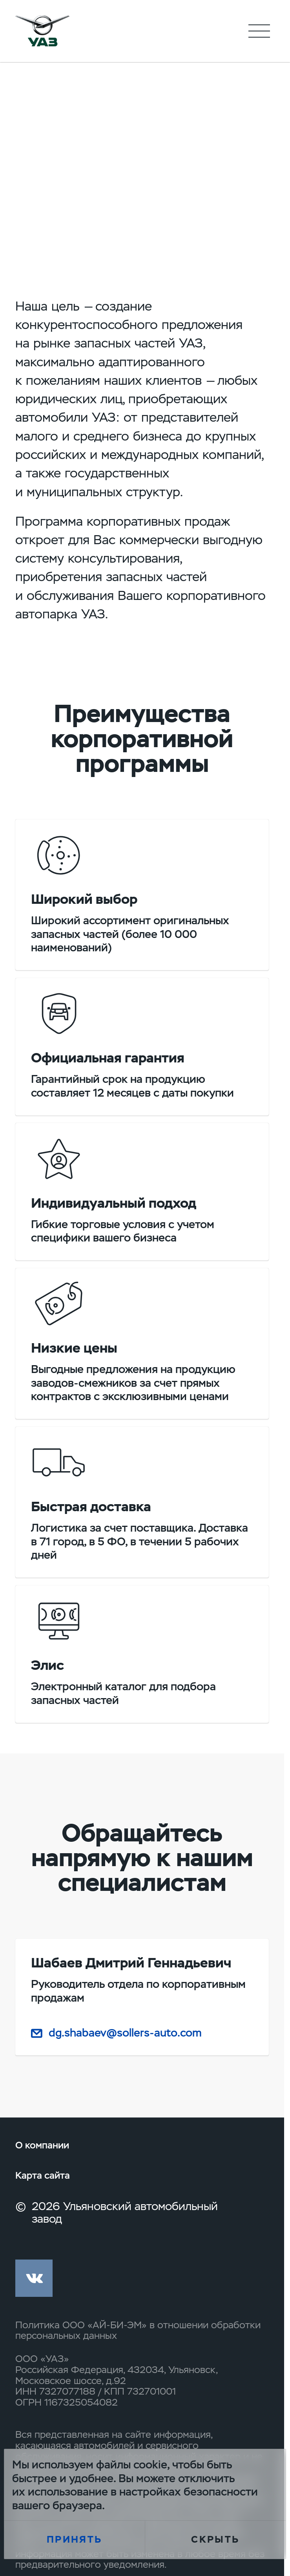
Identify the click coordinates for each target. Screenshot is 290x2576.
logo (42, 31)
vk (34, 2278)
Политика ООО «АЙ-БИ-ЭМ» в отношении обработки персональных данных (138, 2330)
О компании (42, 2145)
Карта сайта (42, 2175)
